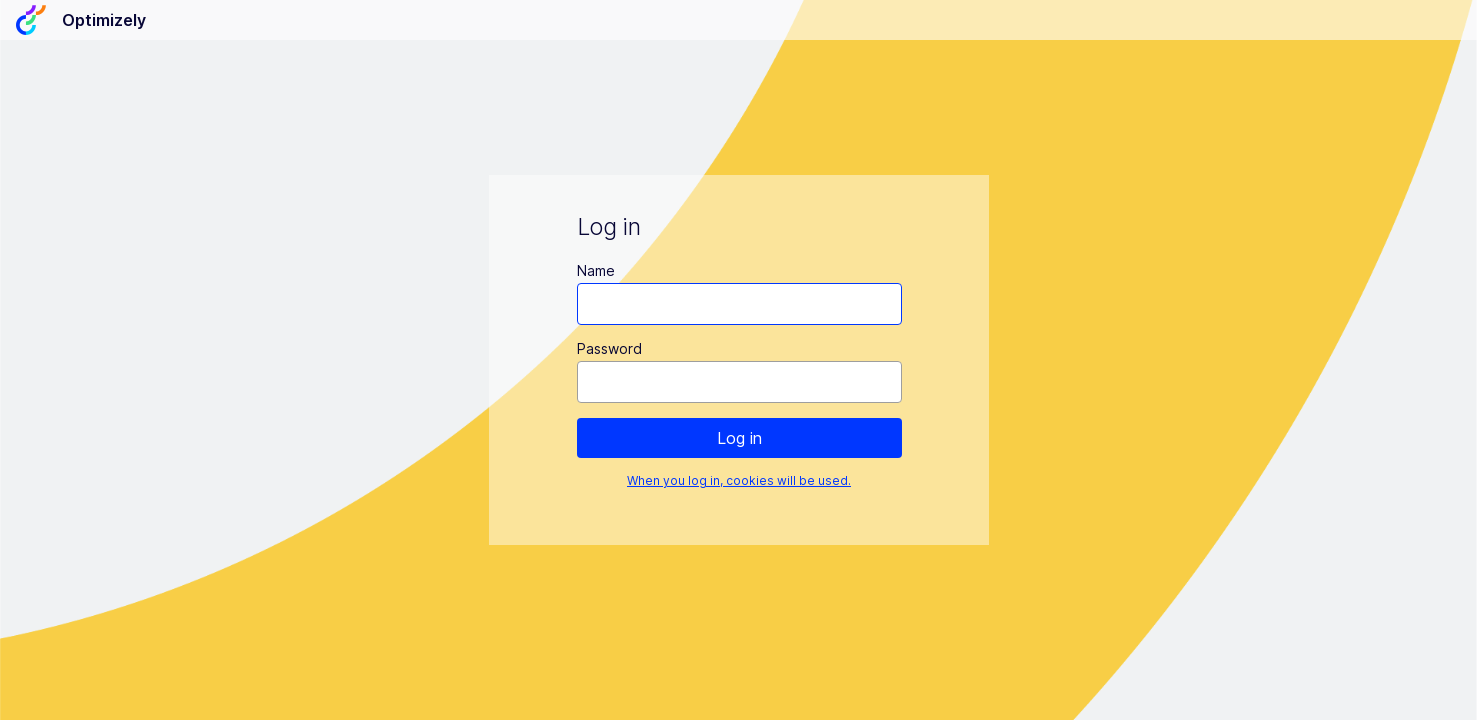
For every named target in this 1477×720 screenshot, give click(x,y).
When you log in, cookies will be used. (739, 480)
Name (595, 270)
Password (608, 348)
